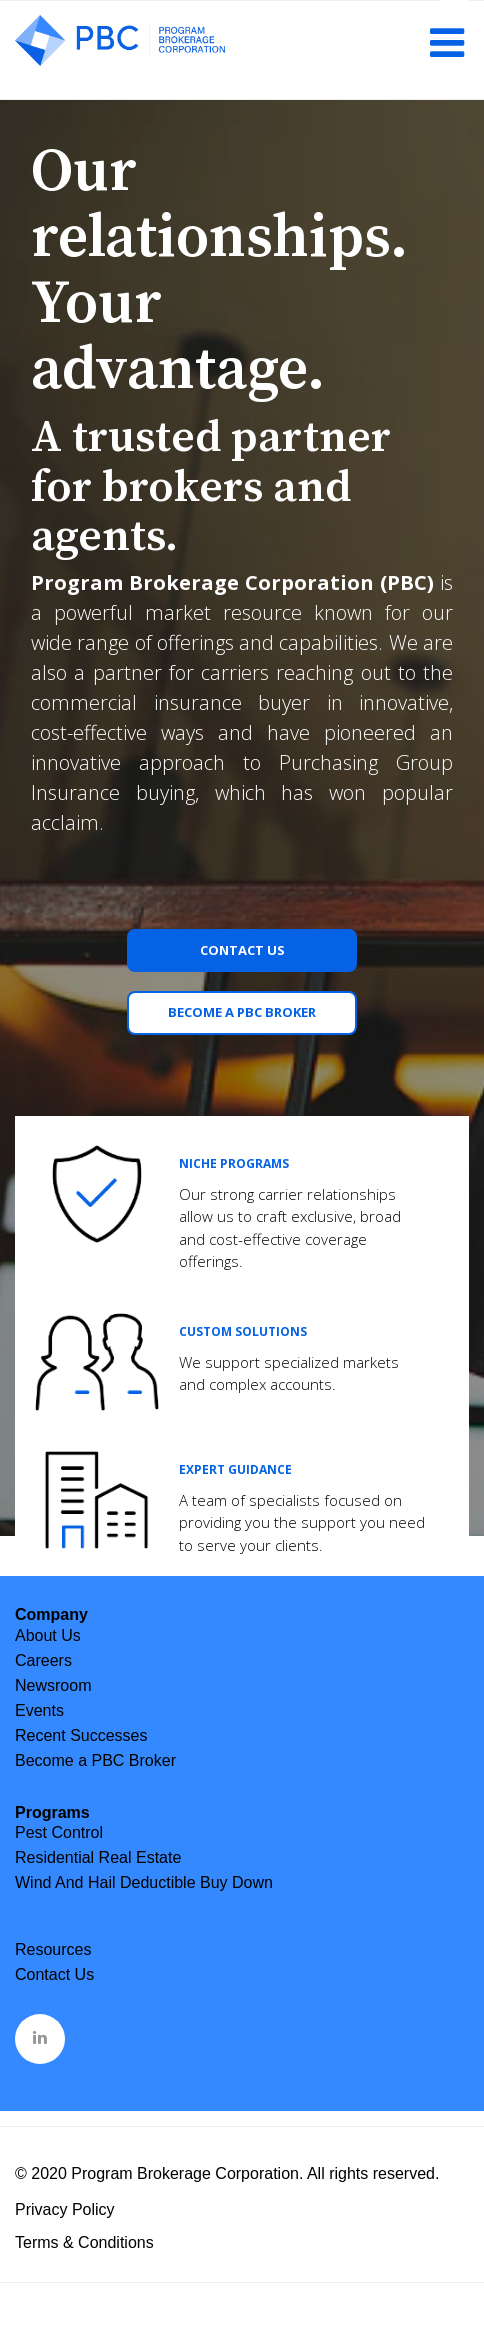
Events (39, 1710)
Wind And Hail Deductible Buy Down (144, 1882)
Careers (43, 1660)
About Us (48, 1635)
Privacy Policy (65, 2209)
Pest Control (59, 1832)
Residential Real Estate (98, 1857)
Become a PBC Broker (242, 1012)
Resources (53, 1949)
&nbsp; (41, 2037)
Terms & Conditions (84, 2242)
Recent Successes (81, 1735)
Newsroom (53, 1685)
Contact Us (242, 950)
